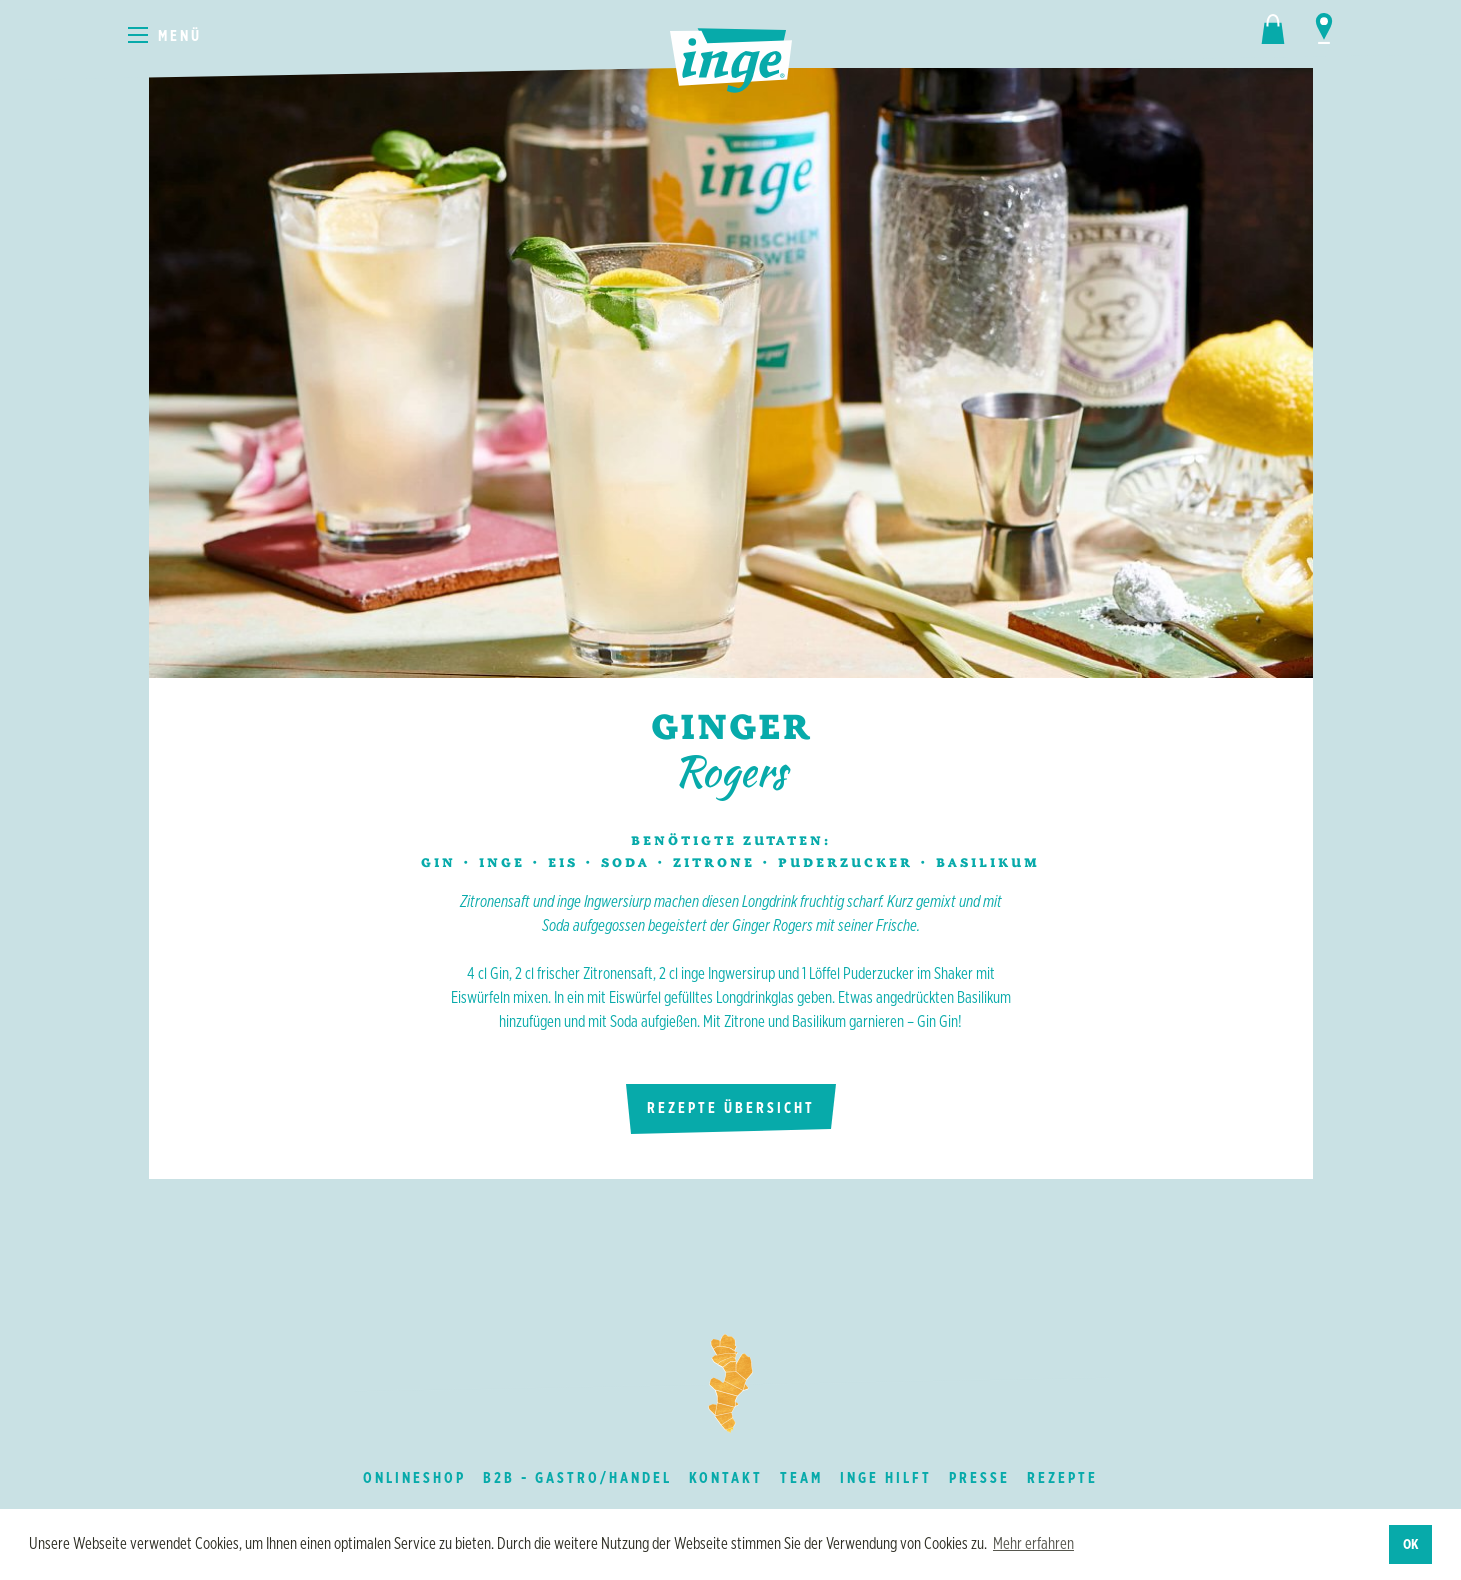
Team (801, 1477)
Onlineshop (414, 1477)
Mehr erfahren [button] (1033, 1543)
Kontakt (726, 1477)
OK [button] (1411, 1544)
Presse (979, 1477)
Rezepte (1062, 1477)
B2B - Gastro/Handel (577, 1477)
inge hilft (886, 1477)
